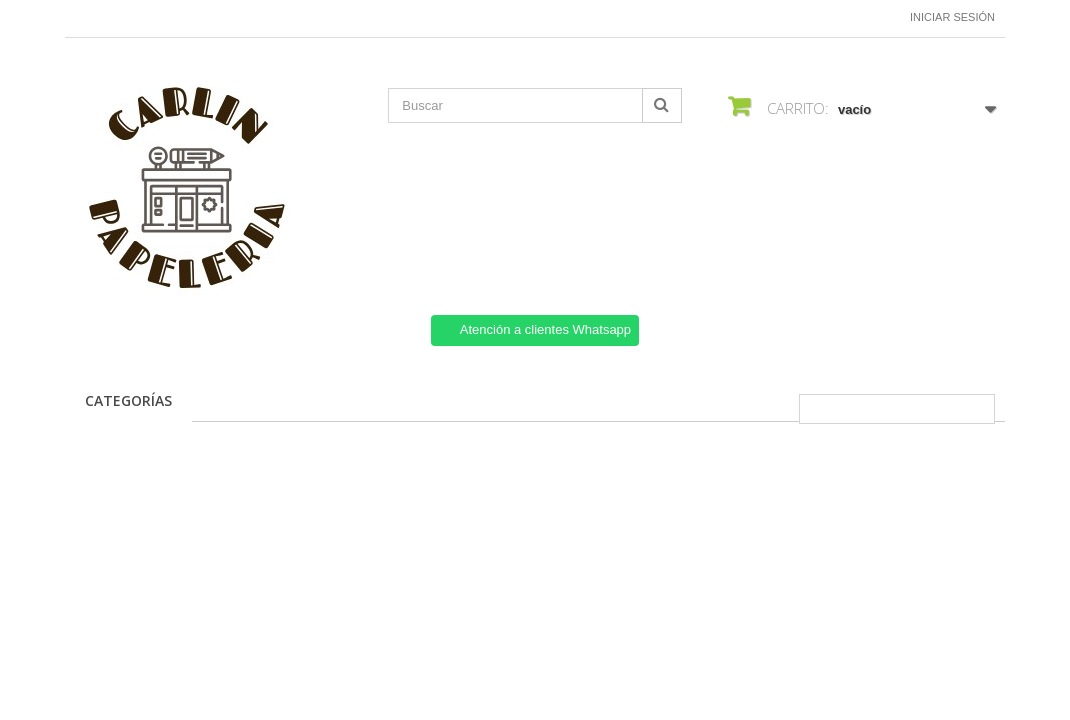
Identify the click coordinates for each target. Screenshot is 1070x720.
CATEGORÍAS (128, 400)
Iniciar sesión (952, 17)
